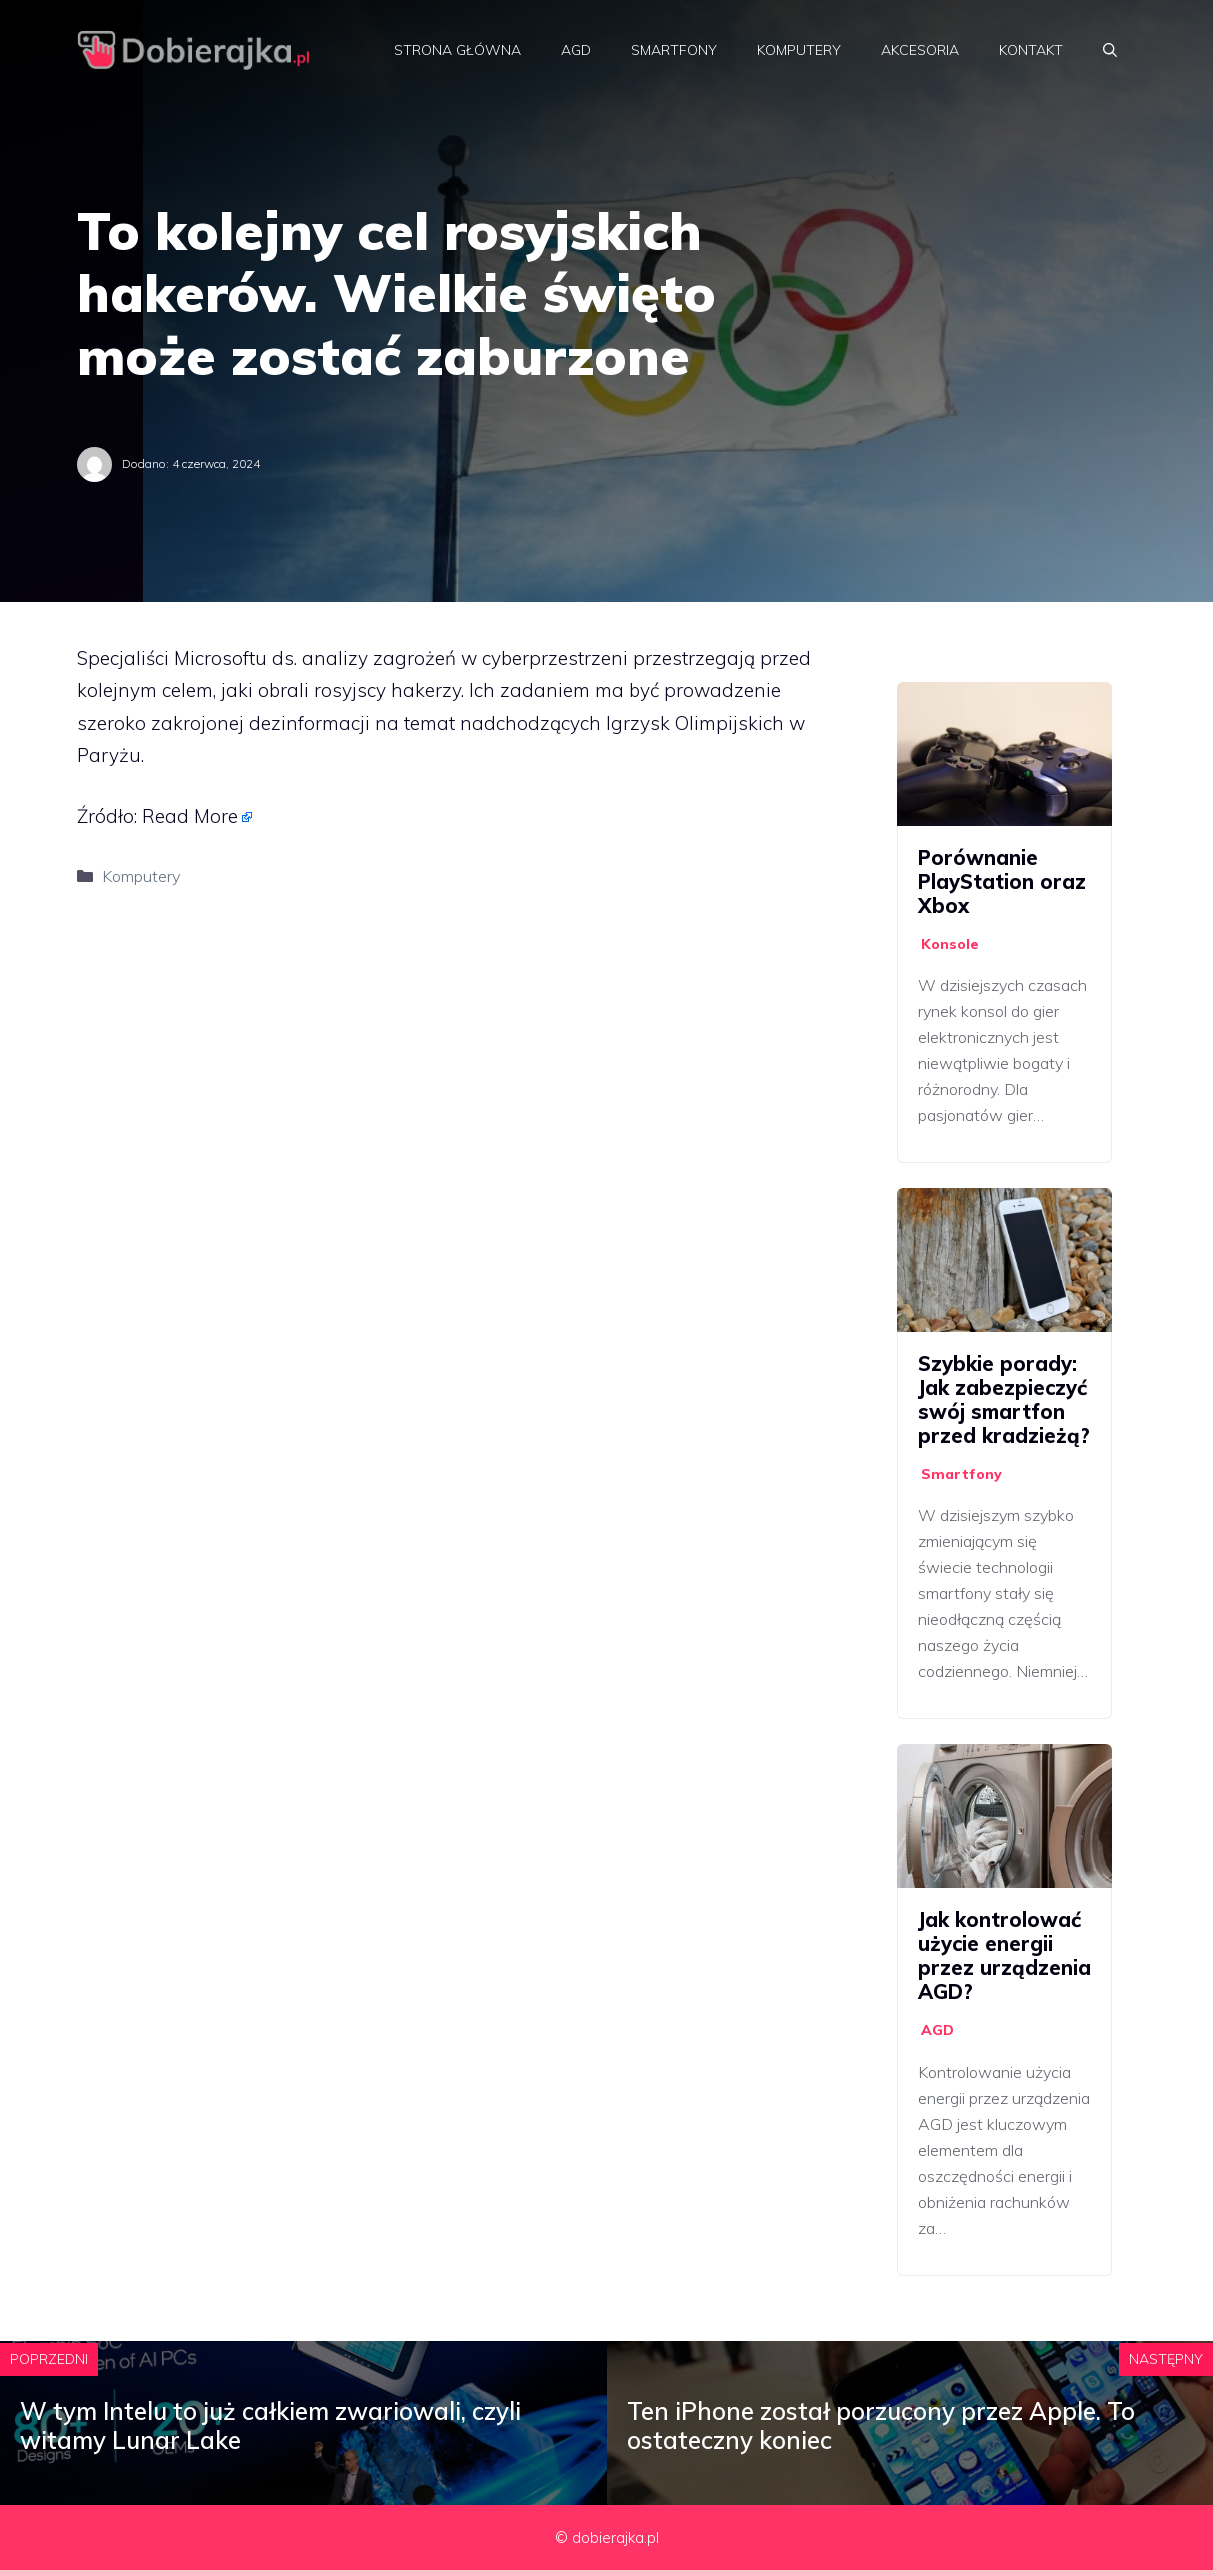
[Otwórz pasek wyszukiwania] (1110, 50)
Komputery (799, 50)
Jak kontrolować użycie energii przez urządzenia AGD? (1004, 1955)
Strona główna (457, 50)
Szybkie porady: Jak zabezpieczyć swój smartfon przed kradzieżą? (1004, 1399)
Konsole (950, 944)
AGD (576, 50)
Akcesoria (920, 50)
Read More (190, 816)
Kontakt (1031, 50)
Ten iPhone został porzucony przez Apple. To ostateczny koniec (881, 2425)
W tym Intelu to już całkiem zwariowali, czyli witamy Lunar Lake (270, 2425)
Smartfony (674, 50)
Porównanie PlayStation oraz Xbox (1002, 881)
